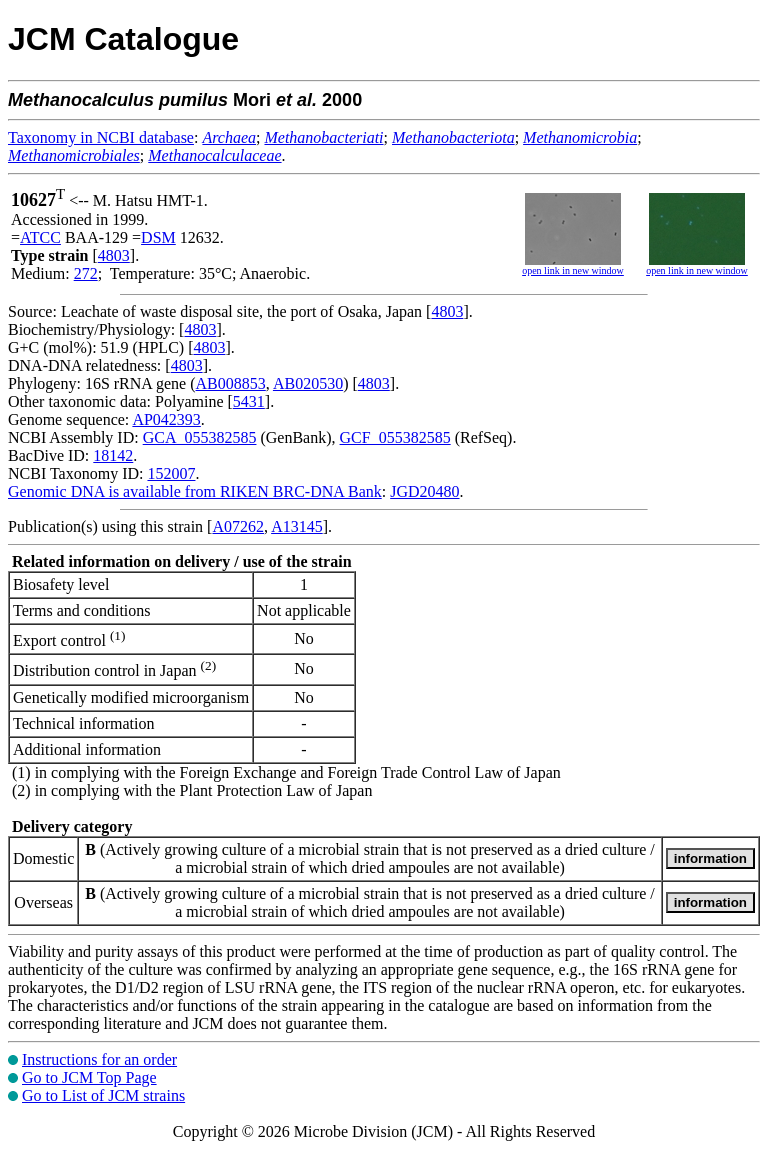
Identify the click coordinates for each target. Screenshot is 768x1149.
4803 (114, 255)
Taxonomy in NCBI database (101, 137)
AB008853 (231, 383)
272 (86, 273)
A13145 (297, 526)
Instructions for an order (99, 1059)
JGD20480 (424, 491)
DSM (158, 237)
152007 (171, 473)
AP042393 (166, 419)
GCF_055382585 (395, 437)
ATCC (40, 237)
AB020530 (308, 383)
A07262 (238, 526)
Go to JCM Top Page (89, 1077)
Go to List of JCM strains (103, 1095)
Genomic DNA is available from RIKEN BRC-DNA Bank (195, 491)
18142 (113, 455)
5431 (249, 401)
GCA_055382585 (200, 437)
